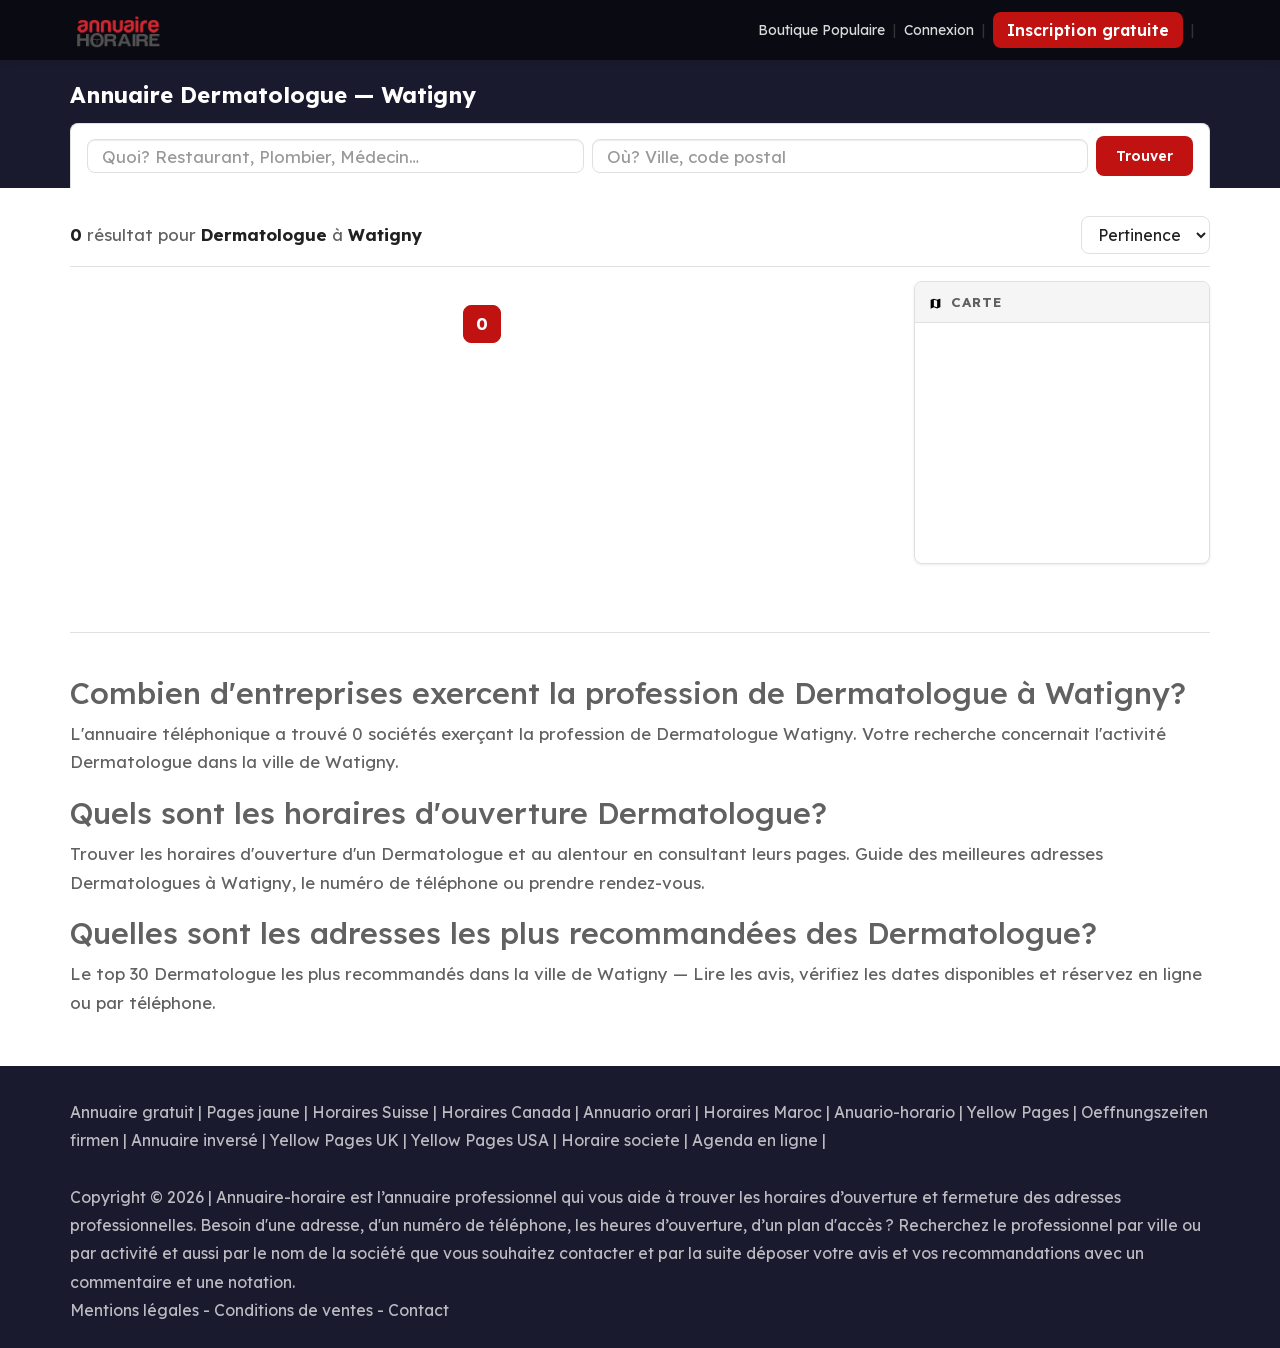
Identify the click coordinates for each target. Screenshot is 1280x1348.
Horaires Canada (506, 1112)
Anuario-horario (894, 1112)
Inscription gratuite (1088, 30)
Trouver (1144, 156)
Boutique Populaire (821, 30)
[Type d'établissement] (335, 156)
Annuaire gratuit (132, 1112)
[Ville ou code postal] (840, 156)
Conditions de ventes (293, 1310)
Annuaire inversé (194, 1140)
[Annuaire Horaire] (116, 30)
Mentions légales (134, 1310)
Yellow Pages (1018, 1112)
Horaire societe (620, 1140)
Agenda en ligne (755, 1140)
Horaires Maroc (762, 1112)
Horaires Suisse (370, 1112)
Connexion (939, 30)
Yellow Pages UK (334, 1140)
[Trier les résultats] (1145, 235)
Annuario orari (637, 1112)
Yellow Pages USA (480, 1140)
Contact (418, 1310)
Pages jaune (253, 1112)
